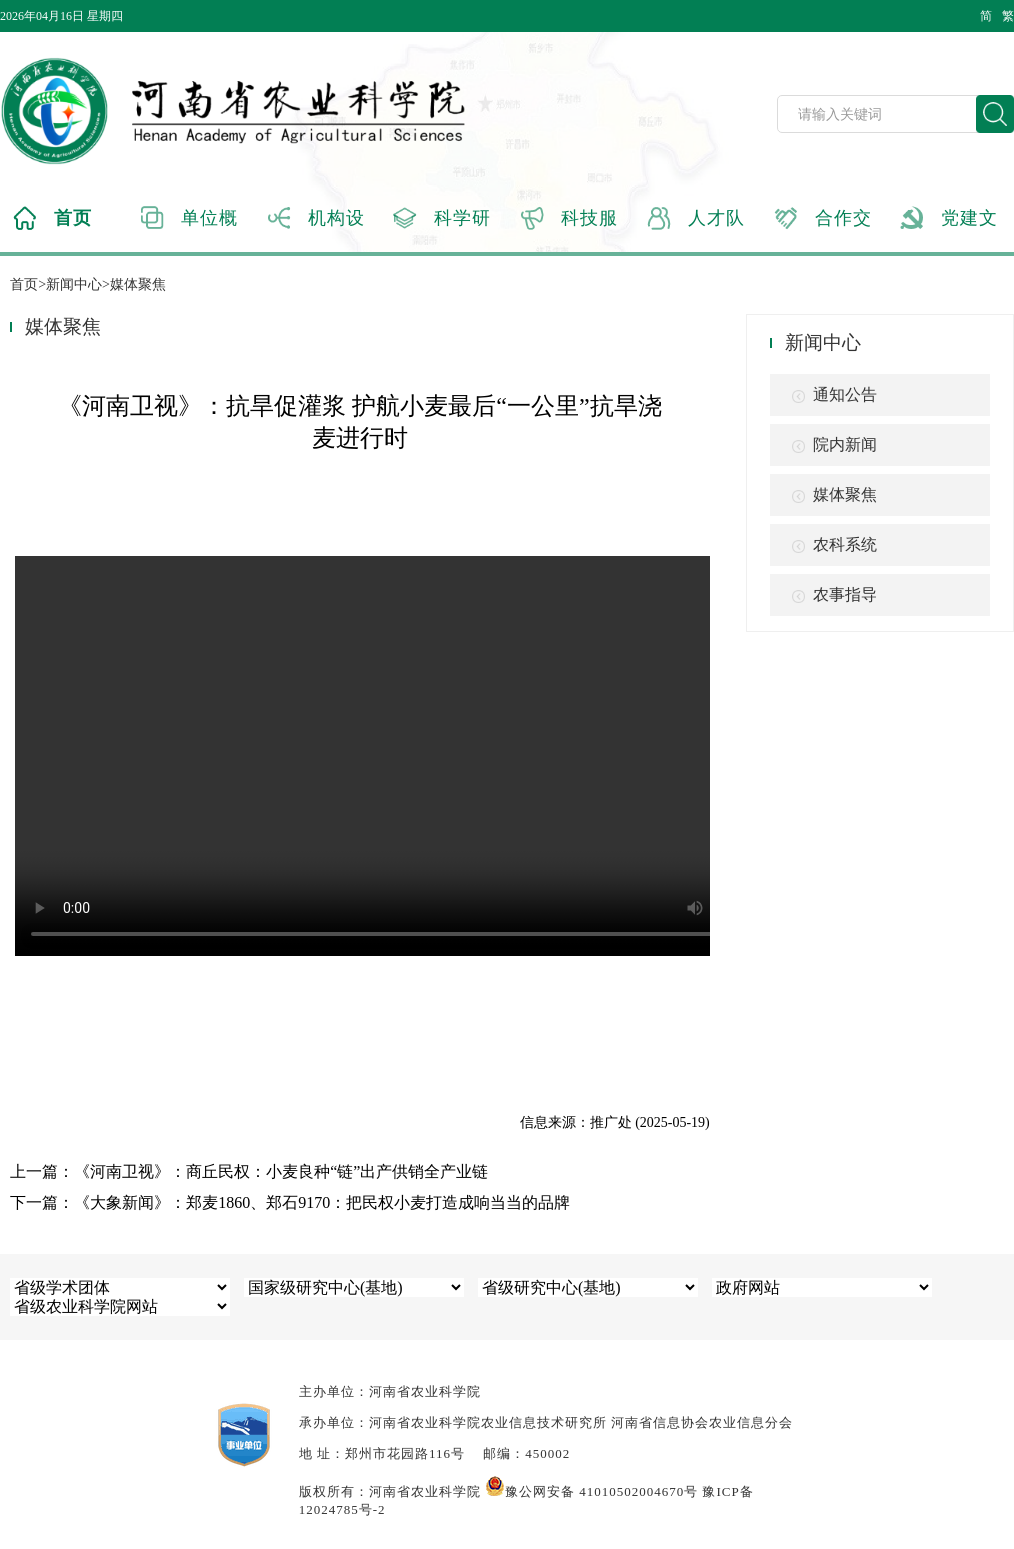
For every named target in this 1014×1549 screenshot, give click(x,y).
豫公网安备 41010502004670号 (591, 1491)
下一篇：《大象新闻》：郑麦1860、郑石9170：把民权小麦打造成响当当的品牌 (290, 1202)
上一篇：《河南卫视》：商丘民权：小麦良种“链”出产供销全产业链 (249, 1171)
